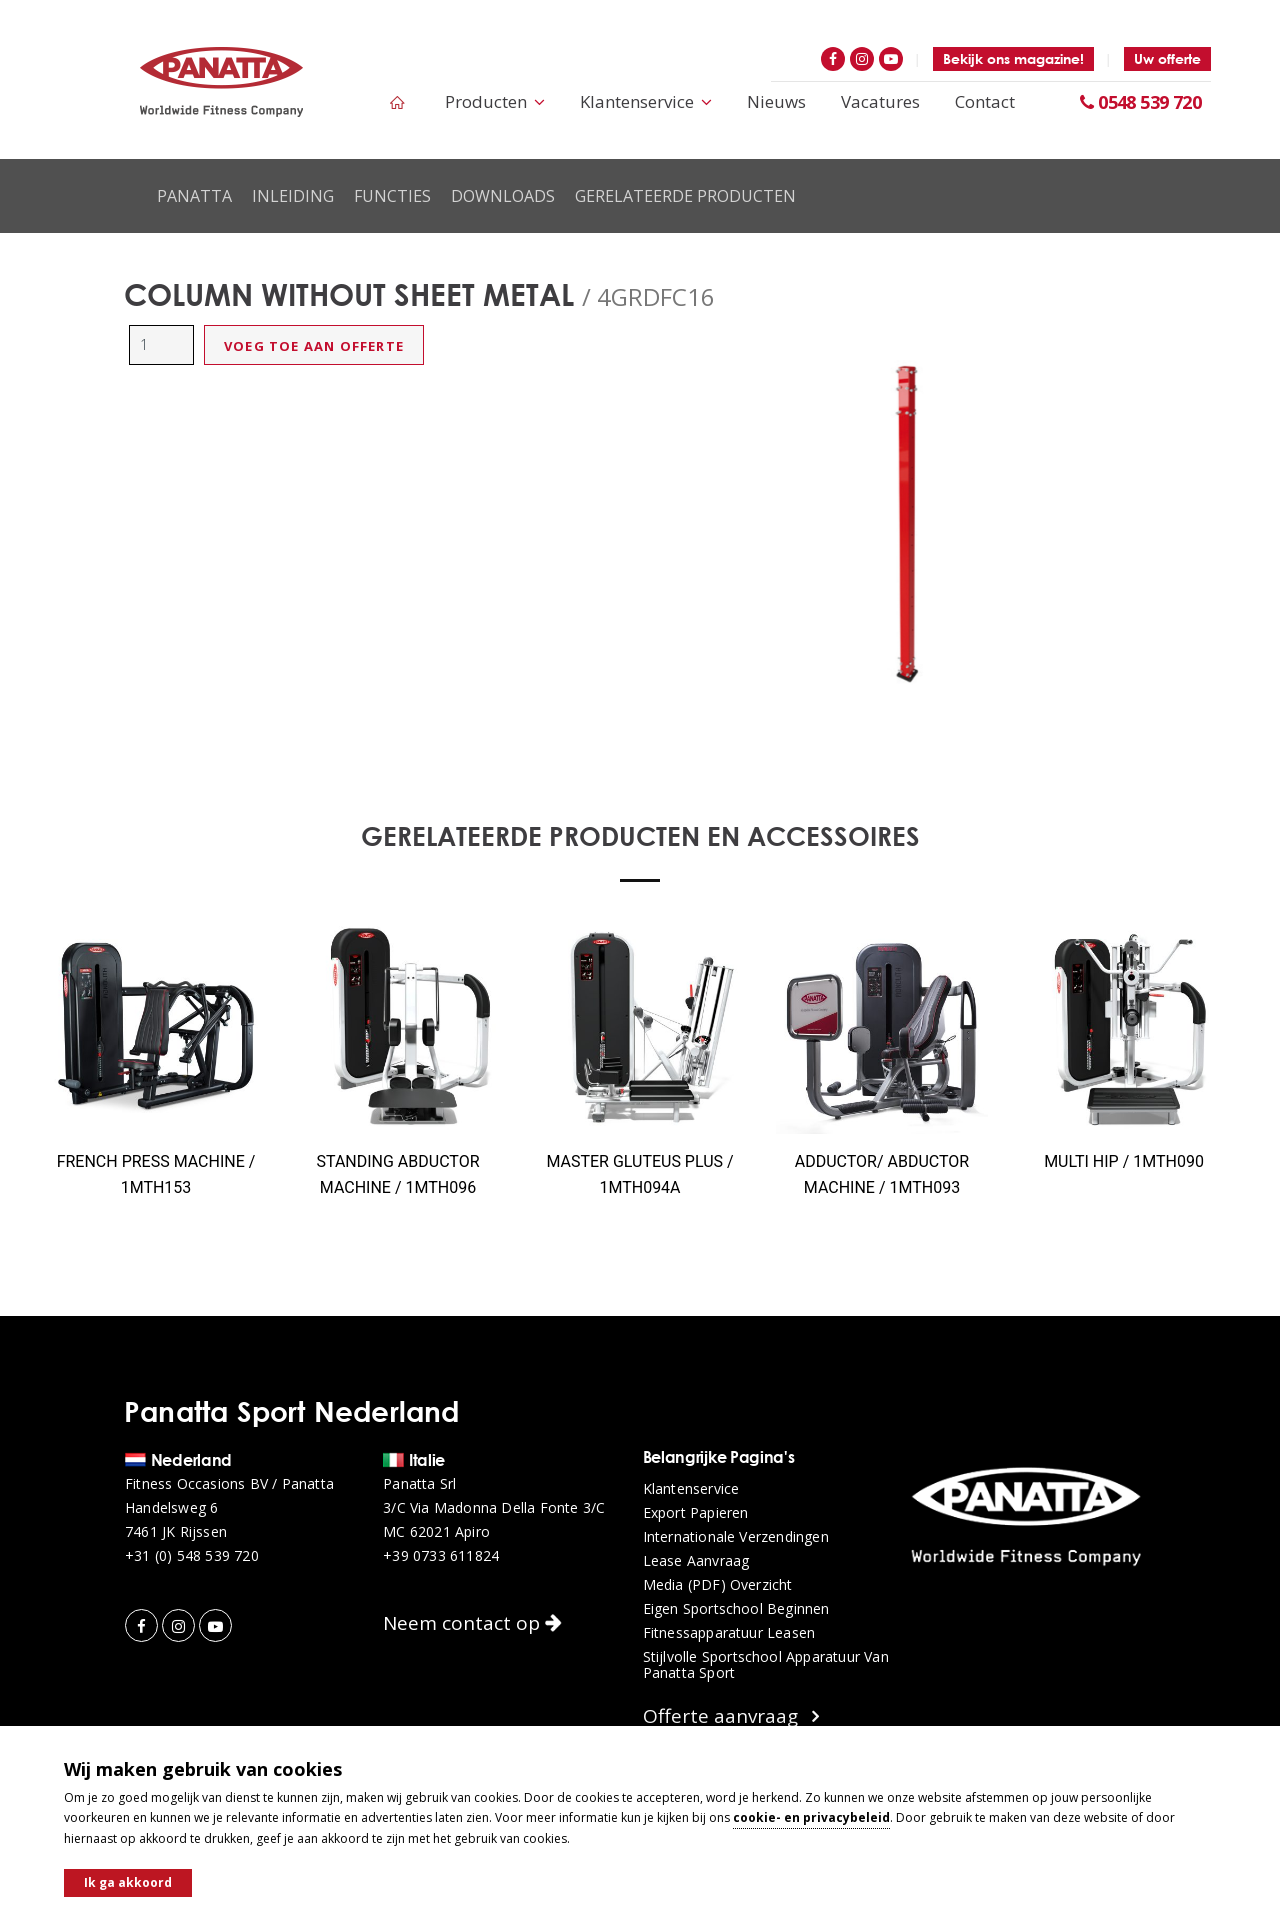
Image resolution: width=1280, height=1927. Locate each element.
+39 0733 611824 (441, 1556)
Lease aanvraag (696, 1561)
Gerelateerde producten (685, 196)
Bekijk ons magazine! (1013, 58)
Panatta (194, 196)
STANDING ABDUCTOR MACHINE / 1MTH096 (397, 1174)
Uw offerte (1167, 58)
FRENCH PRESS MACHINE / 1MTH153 (156, 1174)
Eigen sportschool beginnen (736, 1609)
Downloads (503, 196)
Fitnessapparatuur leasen (729, 1633)
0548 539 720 (1140, 102)
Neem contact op (472, 1623)
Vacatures (880, 101)
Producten (495, 101)
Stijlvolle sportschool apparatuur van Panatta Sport (766, 1665)
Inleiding (293, 196)
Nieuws (776, 101)
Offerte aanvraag (731, 1716)
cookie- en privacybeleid (811, 1817)
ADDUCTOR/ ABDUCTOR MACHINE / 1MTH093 (882, 1174)
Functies (392, 196)
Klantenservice (646, 101)
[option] (905, 520)
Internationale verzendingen (736, 1537)
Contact (985, 101)
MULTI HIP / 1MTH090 (1124, 1161)
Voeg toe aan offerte (314, 346)
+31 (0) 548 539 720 (192, 1556)
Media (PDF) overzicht (718, 1585)
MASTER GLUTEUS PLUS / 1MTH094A (639, 1174)
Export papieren (696, 1513)
